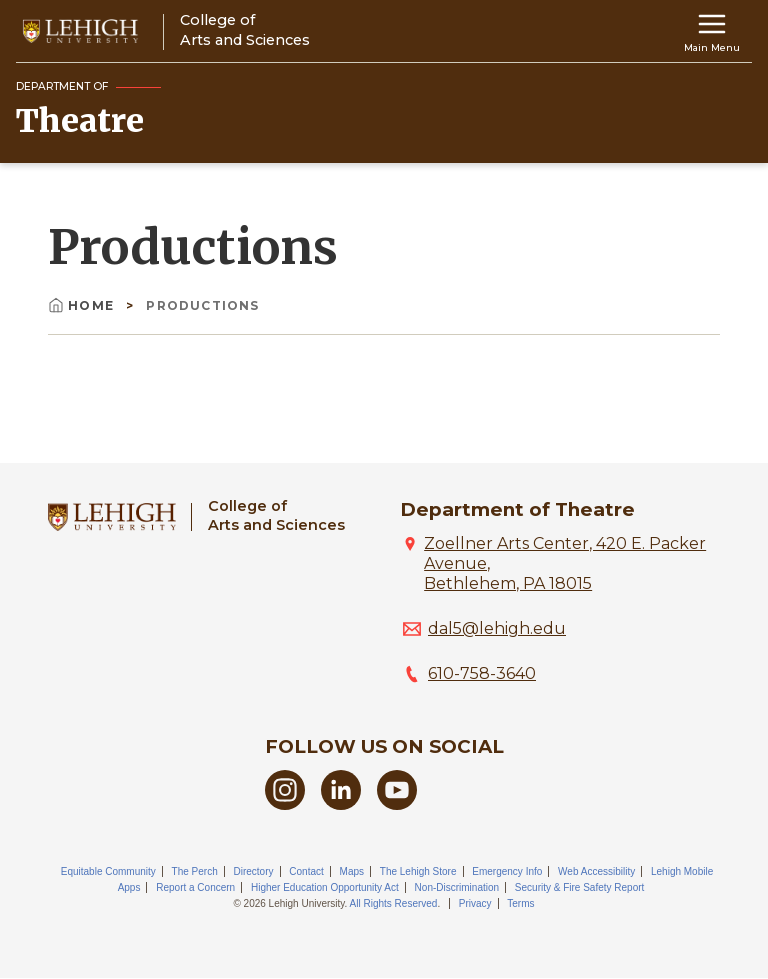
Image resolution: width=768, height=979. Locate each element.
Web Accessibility (596, 871)
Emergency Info (507, 871)
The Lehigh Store (418, 871)
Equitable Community (108, 871)
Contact (306, 871)
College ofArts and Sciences (276, 515)
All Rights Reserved (394, 903)
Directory (254, 871)
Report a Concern (195, 887)
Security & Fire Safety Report (580, 887)
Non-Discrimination (457, 887)
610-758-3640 (482, 673)
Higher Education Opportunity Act (325, 887)
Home (83, 305)
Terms (520, 903)
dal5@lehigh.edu (497, 628)
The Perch (195, 871)
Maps (352, 871)
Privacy (475, 903)
